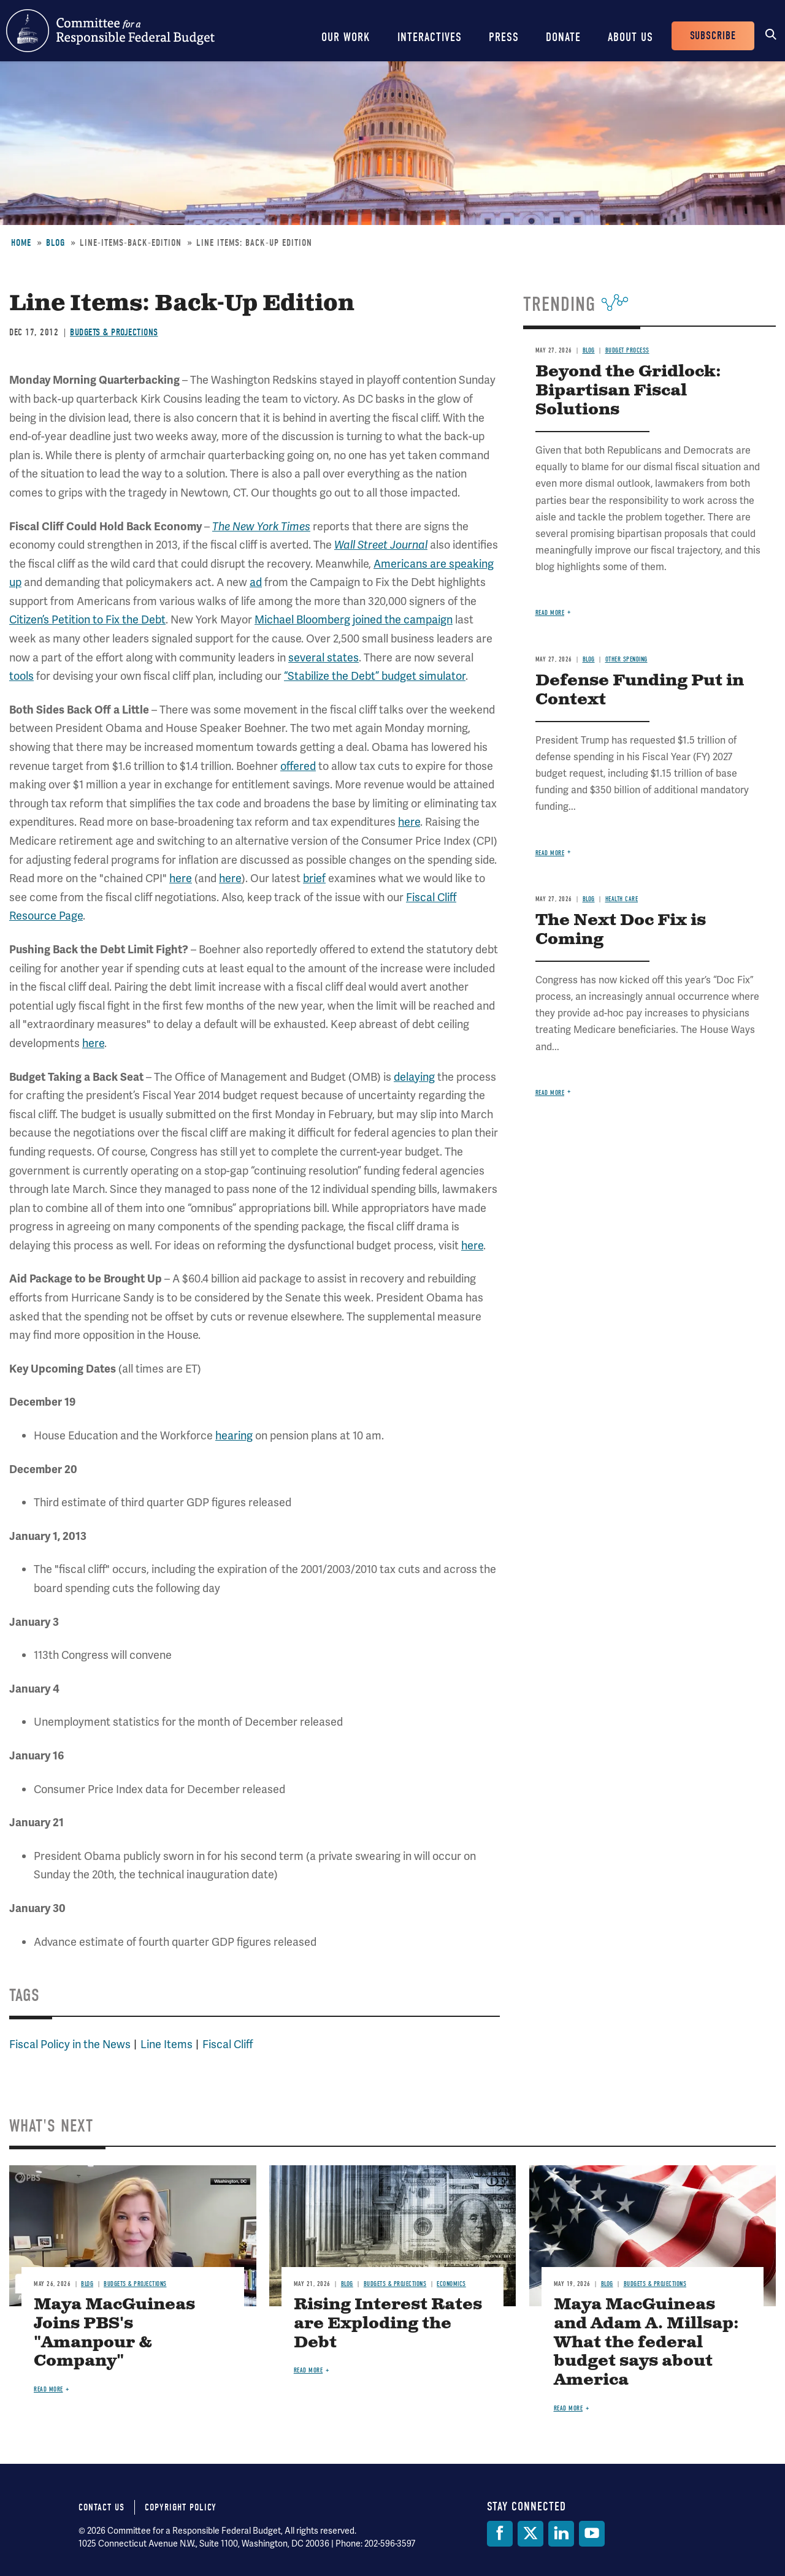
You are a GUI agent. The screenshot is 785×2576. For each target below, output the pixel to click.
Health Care (621, 899)
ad (256, 582)
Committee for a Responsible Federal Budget (110, 30)
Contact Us (101, 2507)
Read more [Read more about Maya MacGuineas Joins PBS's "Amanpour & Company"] (48, 2389)
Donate (563, 37)
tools (21, 676)
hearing (234, 1435)
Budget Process (627, 350)
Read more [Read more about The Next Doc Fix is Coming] (550, 1093)
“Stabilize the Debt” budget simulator (374, 676)
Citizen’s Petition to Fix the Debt (87, 619)
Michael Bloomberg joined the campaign (354, 619)
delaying (414, 1077)
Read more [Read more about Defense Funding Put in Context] (550, 853)
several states (323, 657)
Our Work (345, 37)
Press (504, 37)
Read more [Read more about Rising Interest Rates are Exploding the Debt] (308, 2370)
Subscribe (713, 35)
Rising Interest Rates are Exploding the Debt (388, 2323)
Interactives (429, 37)
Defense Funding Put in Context (639, 690)
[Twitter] (530, 2534)
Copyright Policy (180, 2507)
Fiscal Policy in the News (70, 2044)
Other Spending (626, 659)
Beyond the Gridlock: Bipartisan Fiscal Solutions (628, 391)
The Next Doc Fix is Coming (620, 930)
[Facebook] (500, 2534)
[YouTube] (592, 2534)
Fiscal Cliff (227, 2044)
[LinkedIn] (561, 2534)
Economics (451, 2284)
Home (21, 242)
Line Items (166, 2044)
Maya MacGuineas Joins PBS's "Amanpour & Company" (114, 2333)
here (409, 822)
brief (314, 878)
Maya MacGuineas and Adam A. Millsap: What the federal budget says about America (646, 2342)
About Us (630, 37)
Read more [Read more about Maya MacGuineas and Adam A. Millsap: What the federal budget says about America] (568, 2408)
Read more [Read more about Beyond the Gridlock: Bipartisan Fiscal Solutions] (550, 613)
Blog (55, 242)
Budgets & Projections (114, 332)
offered (298, 766)
